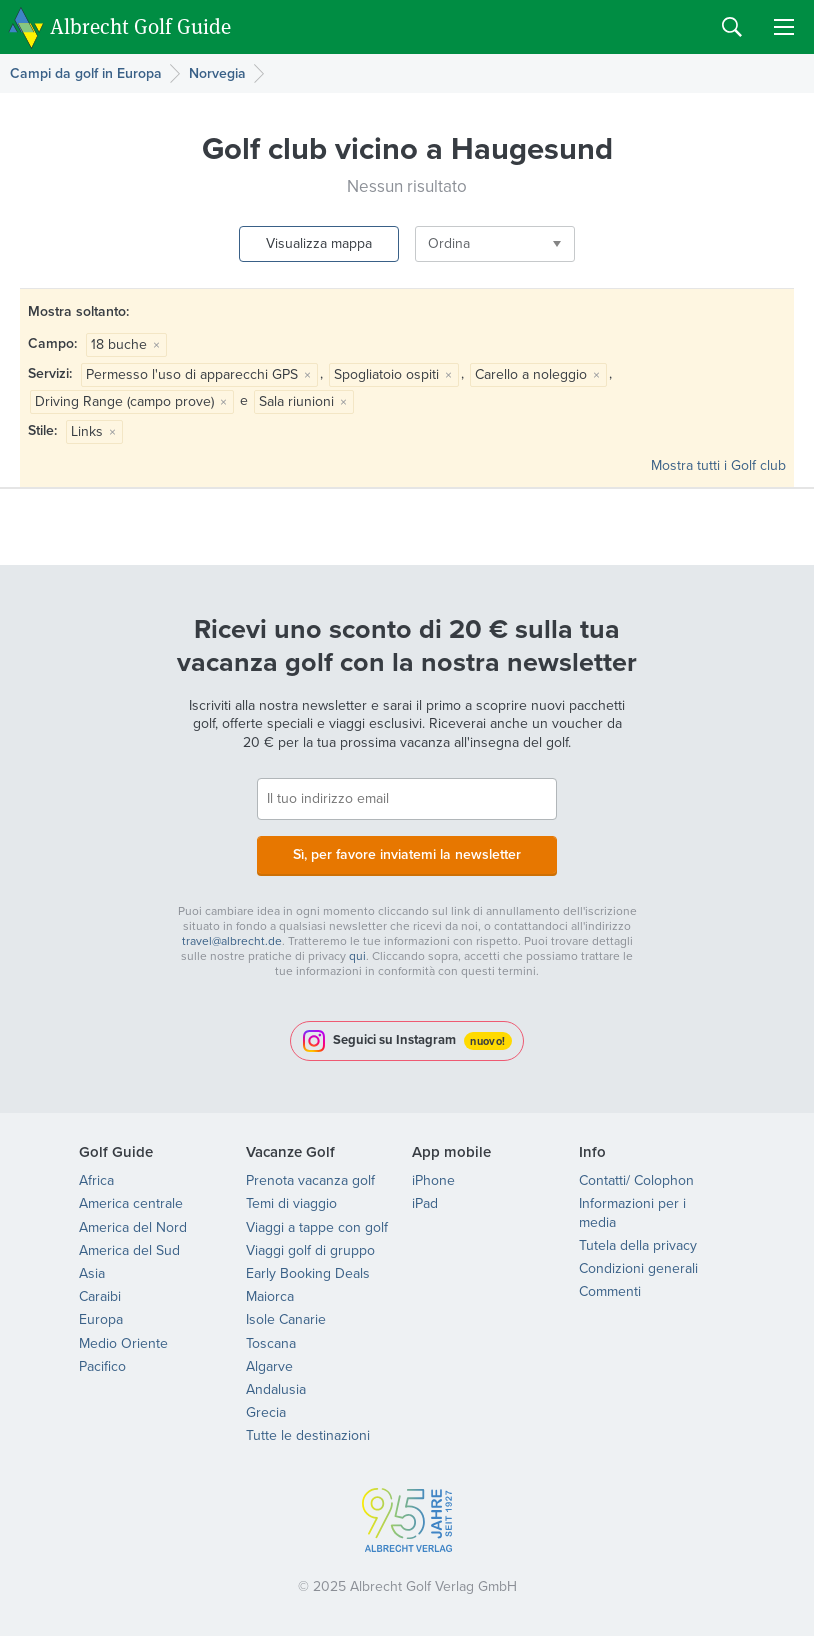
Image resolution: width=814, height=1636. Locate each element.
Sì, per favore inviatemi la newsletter (407, 854)
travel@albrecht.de (232, 941)
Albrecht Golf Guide (140, 25)
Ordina (449, 243)
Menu (784, 27)
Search (732, 27)
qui (357, 956)
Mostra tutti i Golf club (718, 465)
